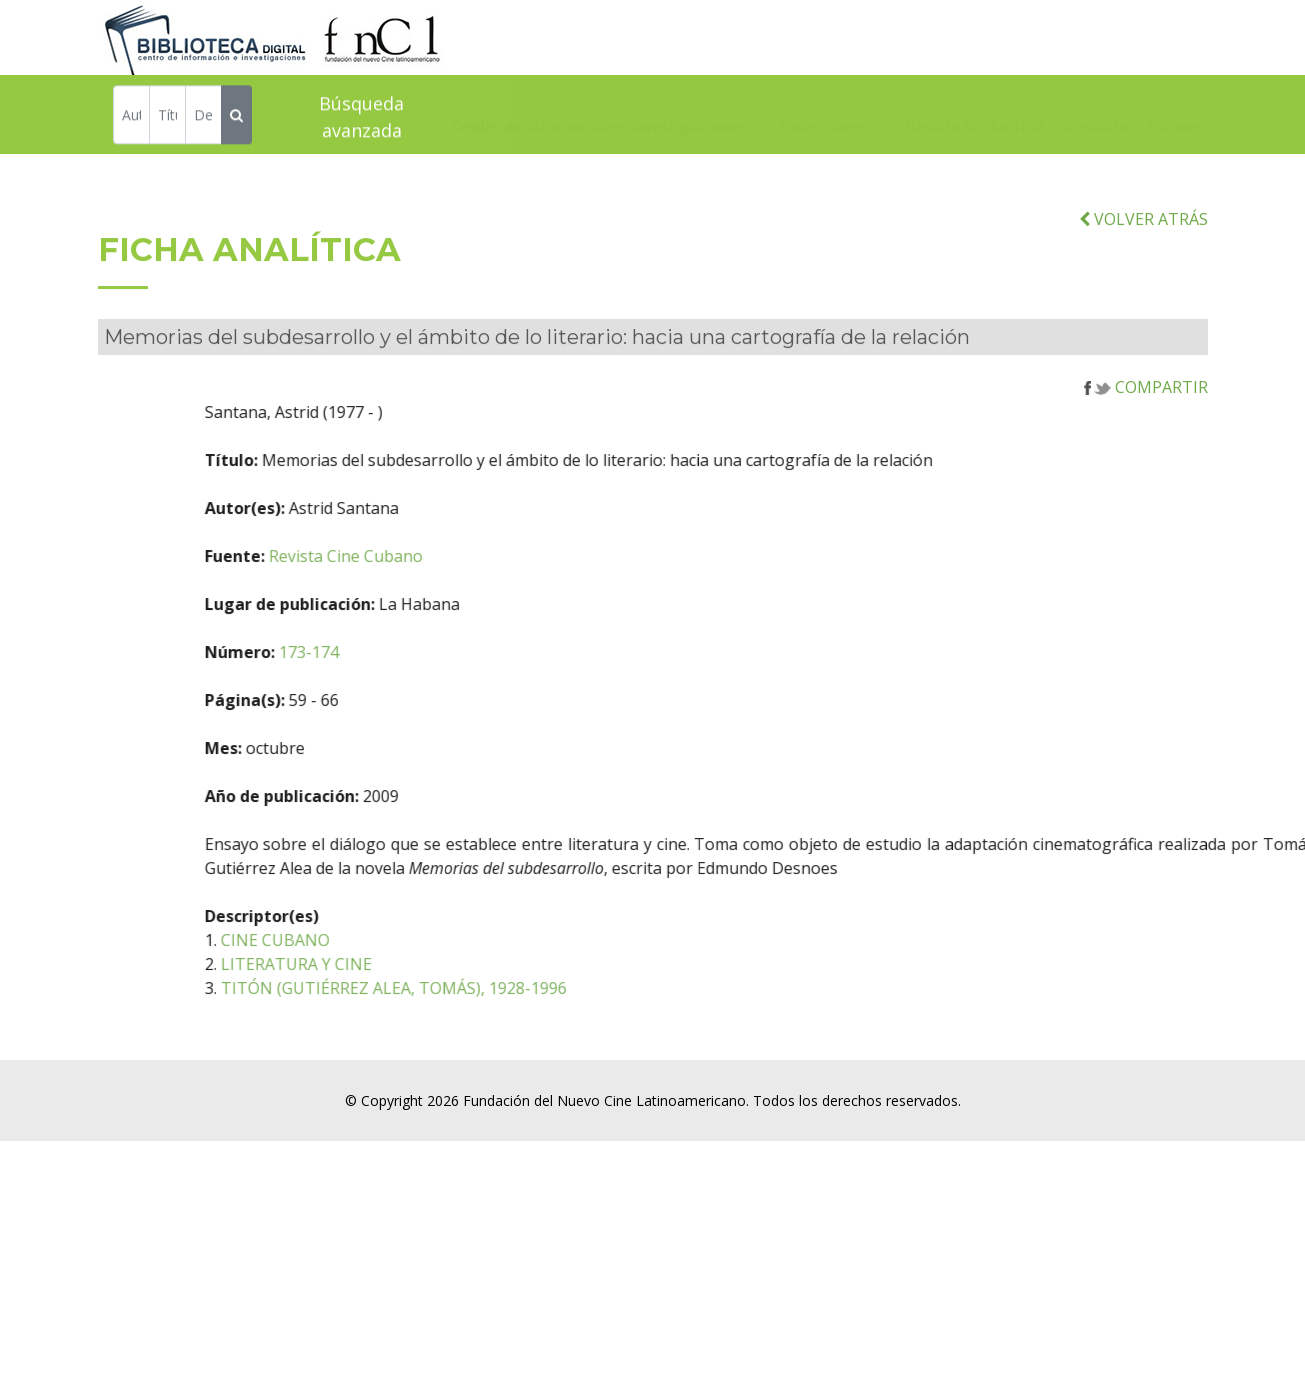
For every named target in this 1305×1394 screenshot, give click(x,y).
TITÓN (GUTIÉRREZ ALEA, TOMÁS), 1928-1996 (476, 1013)
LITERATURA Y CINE (378, 989)
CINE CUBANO (357, 965)
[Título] (167, 117)
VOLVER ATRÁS (1143, 244)
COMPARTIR (1146, 412)
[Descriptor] (203, 117)
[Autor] (131, 117)
